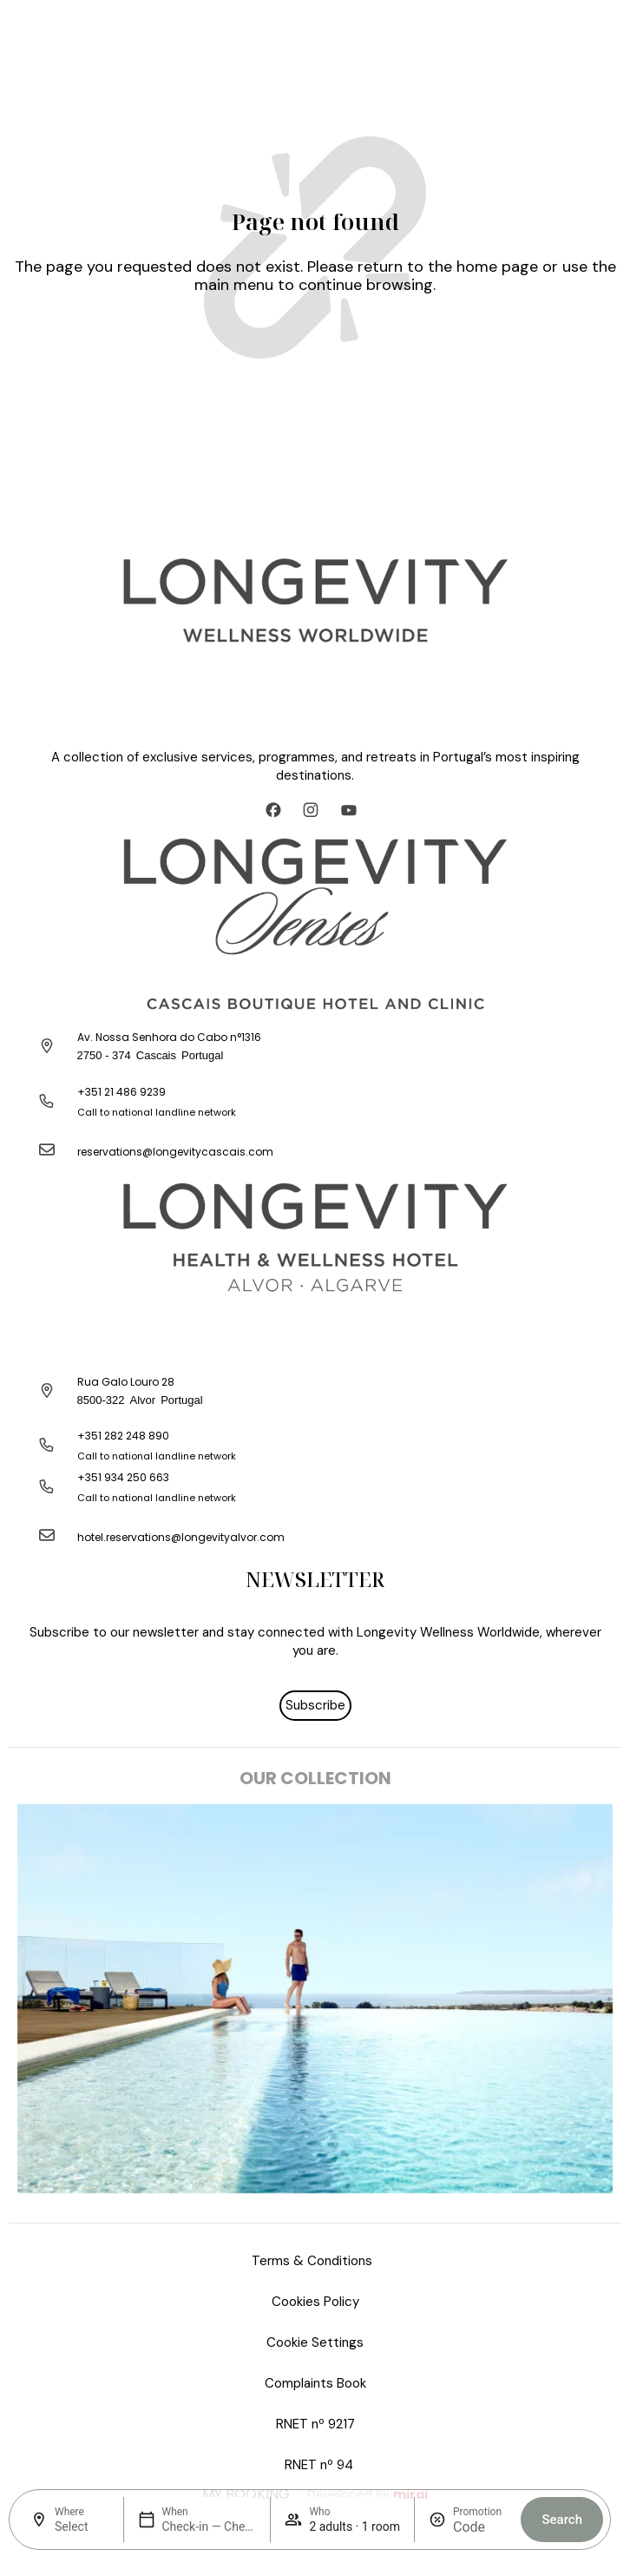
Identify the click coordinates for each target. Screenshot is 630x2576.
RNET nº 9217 (315, 2424)
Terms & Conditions (312, 2261)
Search (561, 2519)
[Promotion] (480, 2527)
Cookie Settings (315, 2342)
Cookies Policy (315, 2301)
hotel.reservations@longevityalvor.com (181, 1537)
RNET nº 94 (319, 2465)
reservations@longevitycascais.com (175, 1151)
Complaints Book (315, 2383)
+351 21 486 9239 (121, 1091)
